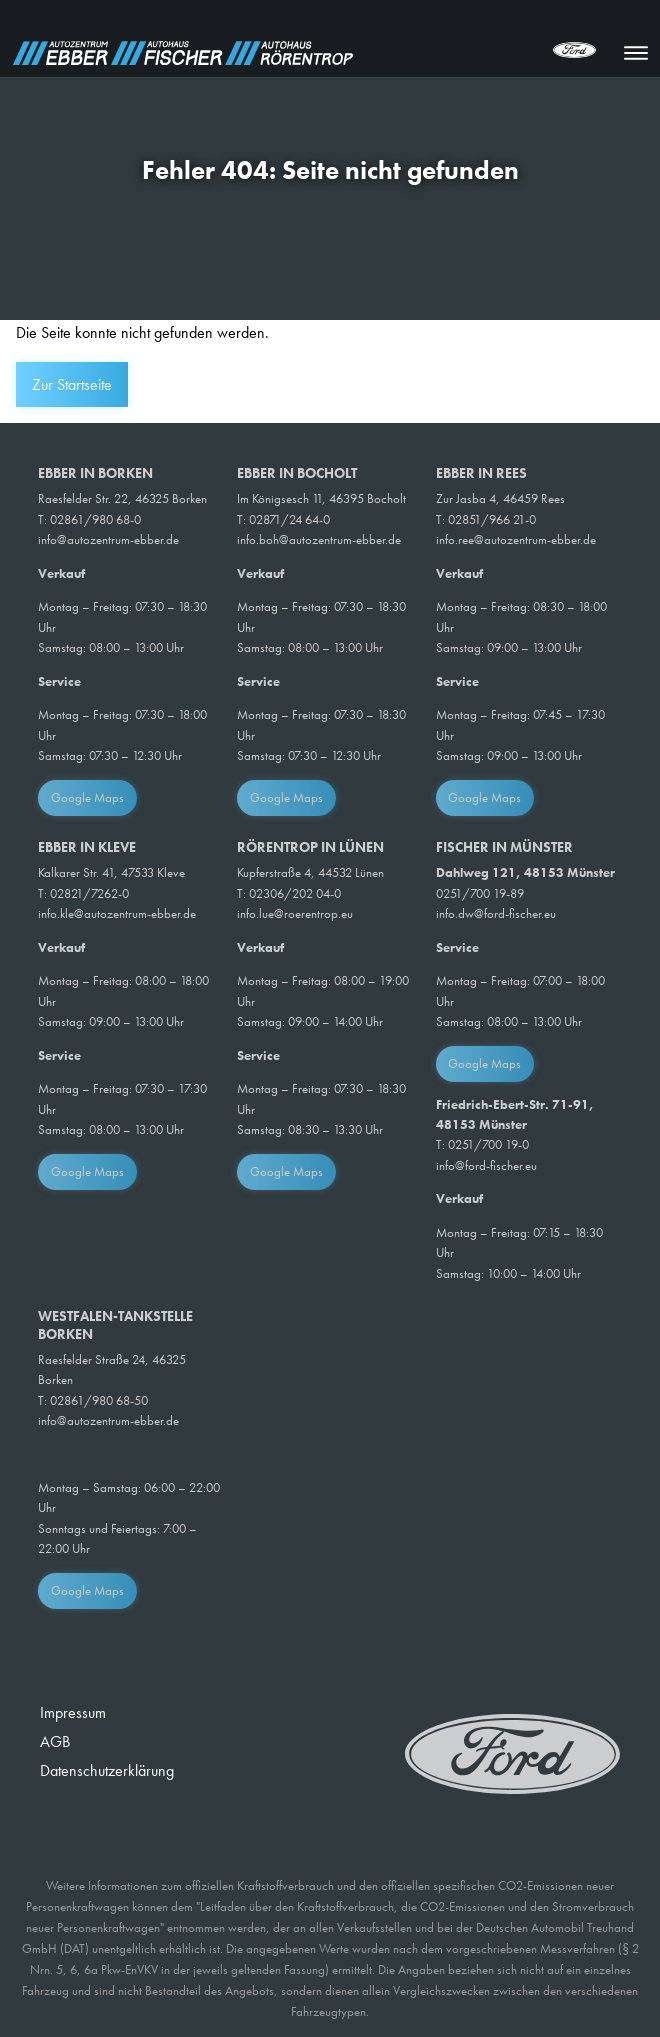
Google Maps (87, 797)
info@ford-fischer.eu (486, 1165)
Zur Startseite (72, 384)
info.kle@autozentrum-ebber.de (117, 913)
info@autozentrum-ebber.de (108, 539)
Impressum (73, 1712)
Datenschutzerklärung (107, 1770)
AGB (55, 1741)
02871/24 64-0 (289, 519)
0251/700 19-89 (480, 893)
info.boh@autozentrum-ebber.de (319, 539)
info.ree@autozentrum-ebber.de (516, 539)
